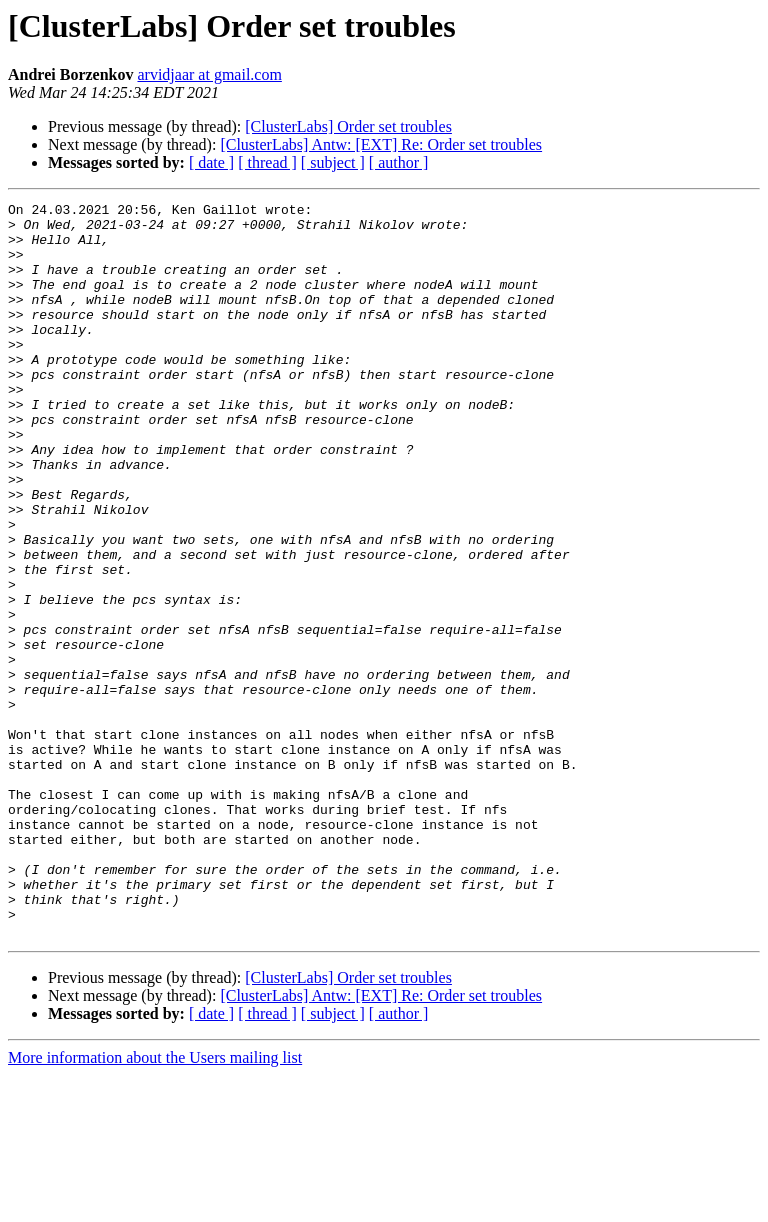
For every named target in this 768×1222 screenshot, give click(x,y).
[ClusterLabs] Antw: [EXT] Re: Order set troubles (381, 144)
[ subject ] (333, 162)
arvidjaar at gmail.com (209, 74)
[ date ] (211, 162)
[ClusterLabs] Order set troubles (348, 126)
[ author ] (399, 162)
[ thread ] (267, 162)
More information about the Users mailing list (155, 1204)
